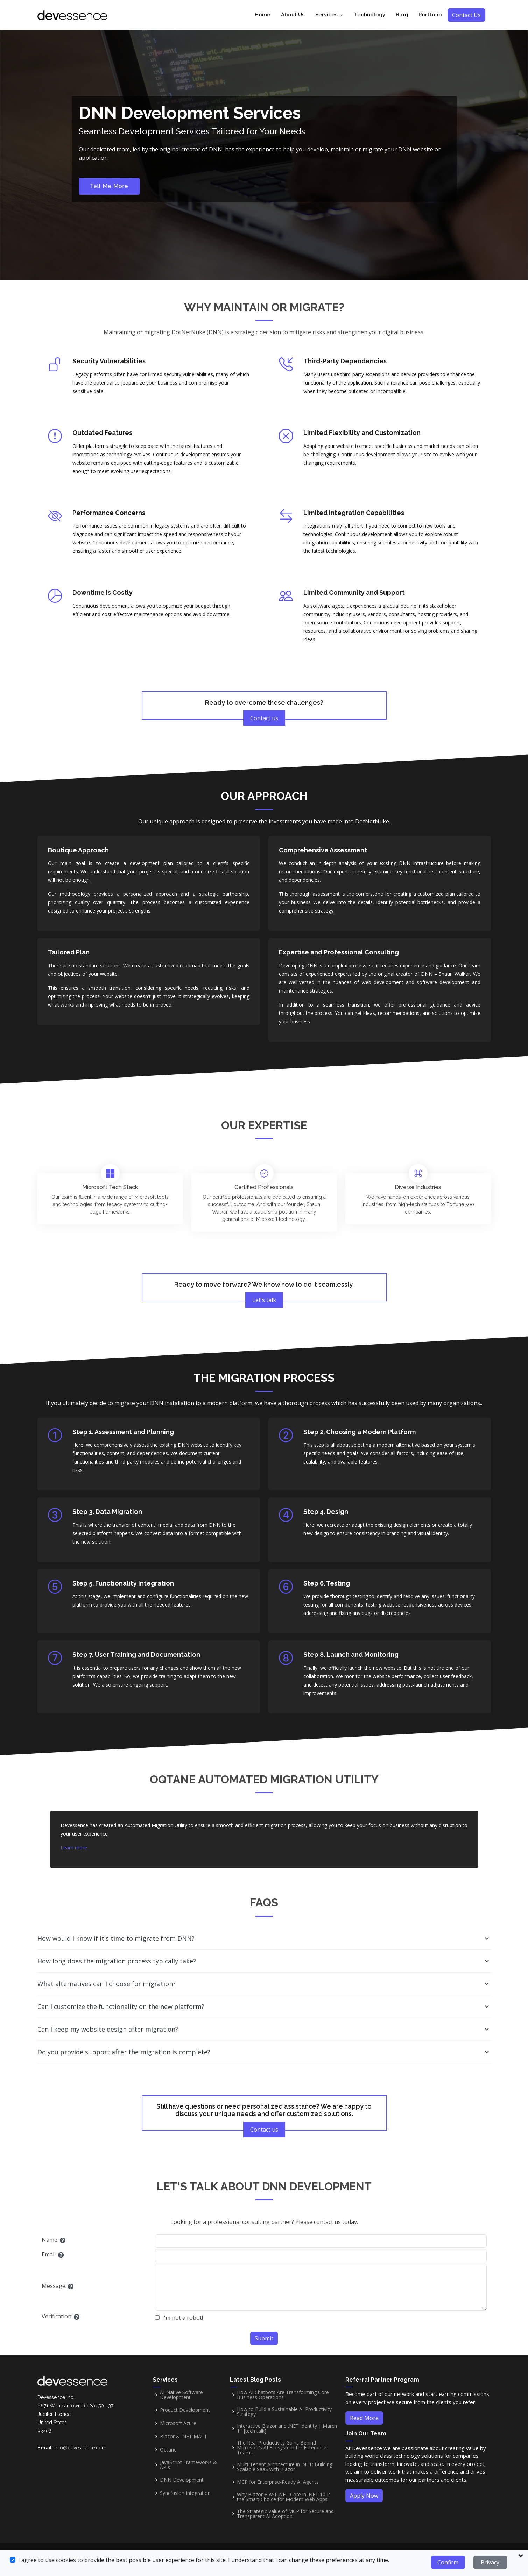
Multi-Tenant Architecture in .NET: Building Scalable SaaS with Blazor (284, 2467)
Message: (54, 2286)
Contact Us (466, 15)
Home (262, 15)
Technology (369, 15)
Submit (264, 2338)
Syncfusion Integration (185, 2493)
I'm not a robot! (182, 2317)
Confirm (447, 2562)
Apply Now (364, 2495)
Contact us (264, 718)
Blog (402, 15)
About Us (293, 15)
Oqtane (168, 2449)
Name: (50, 2240)
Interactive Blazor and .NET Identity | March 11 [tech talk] (287, 2428)
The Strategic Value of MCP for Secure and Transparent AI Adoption (285, 2514)
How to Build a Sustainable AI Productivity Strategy (284, 2412)
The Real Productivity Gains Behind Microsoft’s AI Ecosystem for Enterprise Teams (281, 2447)
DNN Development (182, 2479)
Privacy (490, 2562)
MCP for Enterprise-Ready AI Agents (278, 2482)
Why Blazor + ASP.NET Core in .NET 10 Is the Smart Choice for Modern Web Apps (284, 2497)
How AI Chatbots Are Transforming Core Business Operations (283, 2395)
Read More (364, 2418)
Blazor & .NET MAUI (183, 2436)
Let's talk (264, 1300)
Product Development (185, 2409)
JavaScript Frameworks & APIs (188, 2465)
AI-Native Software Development (181, 2395)
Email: (49, 2254)
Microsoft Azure (178, 2423)
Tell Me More (109, 186)
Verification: (57, 2316)
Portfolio (430, 15)
